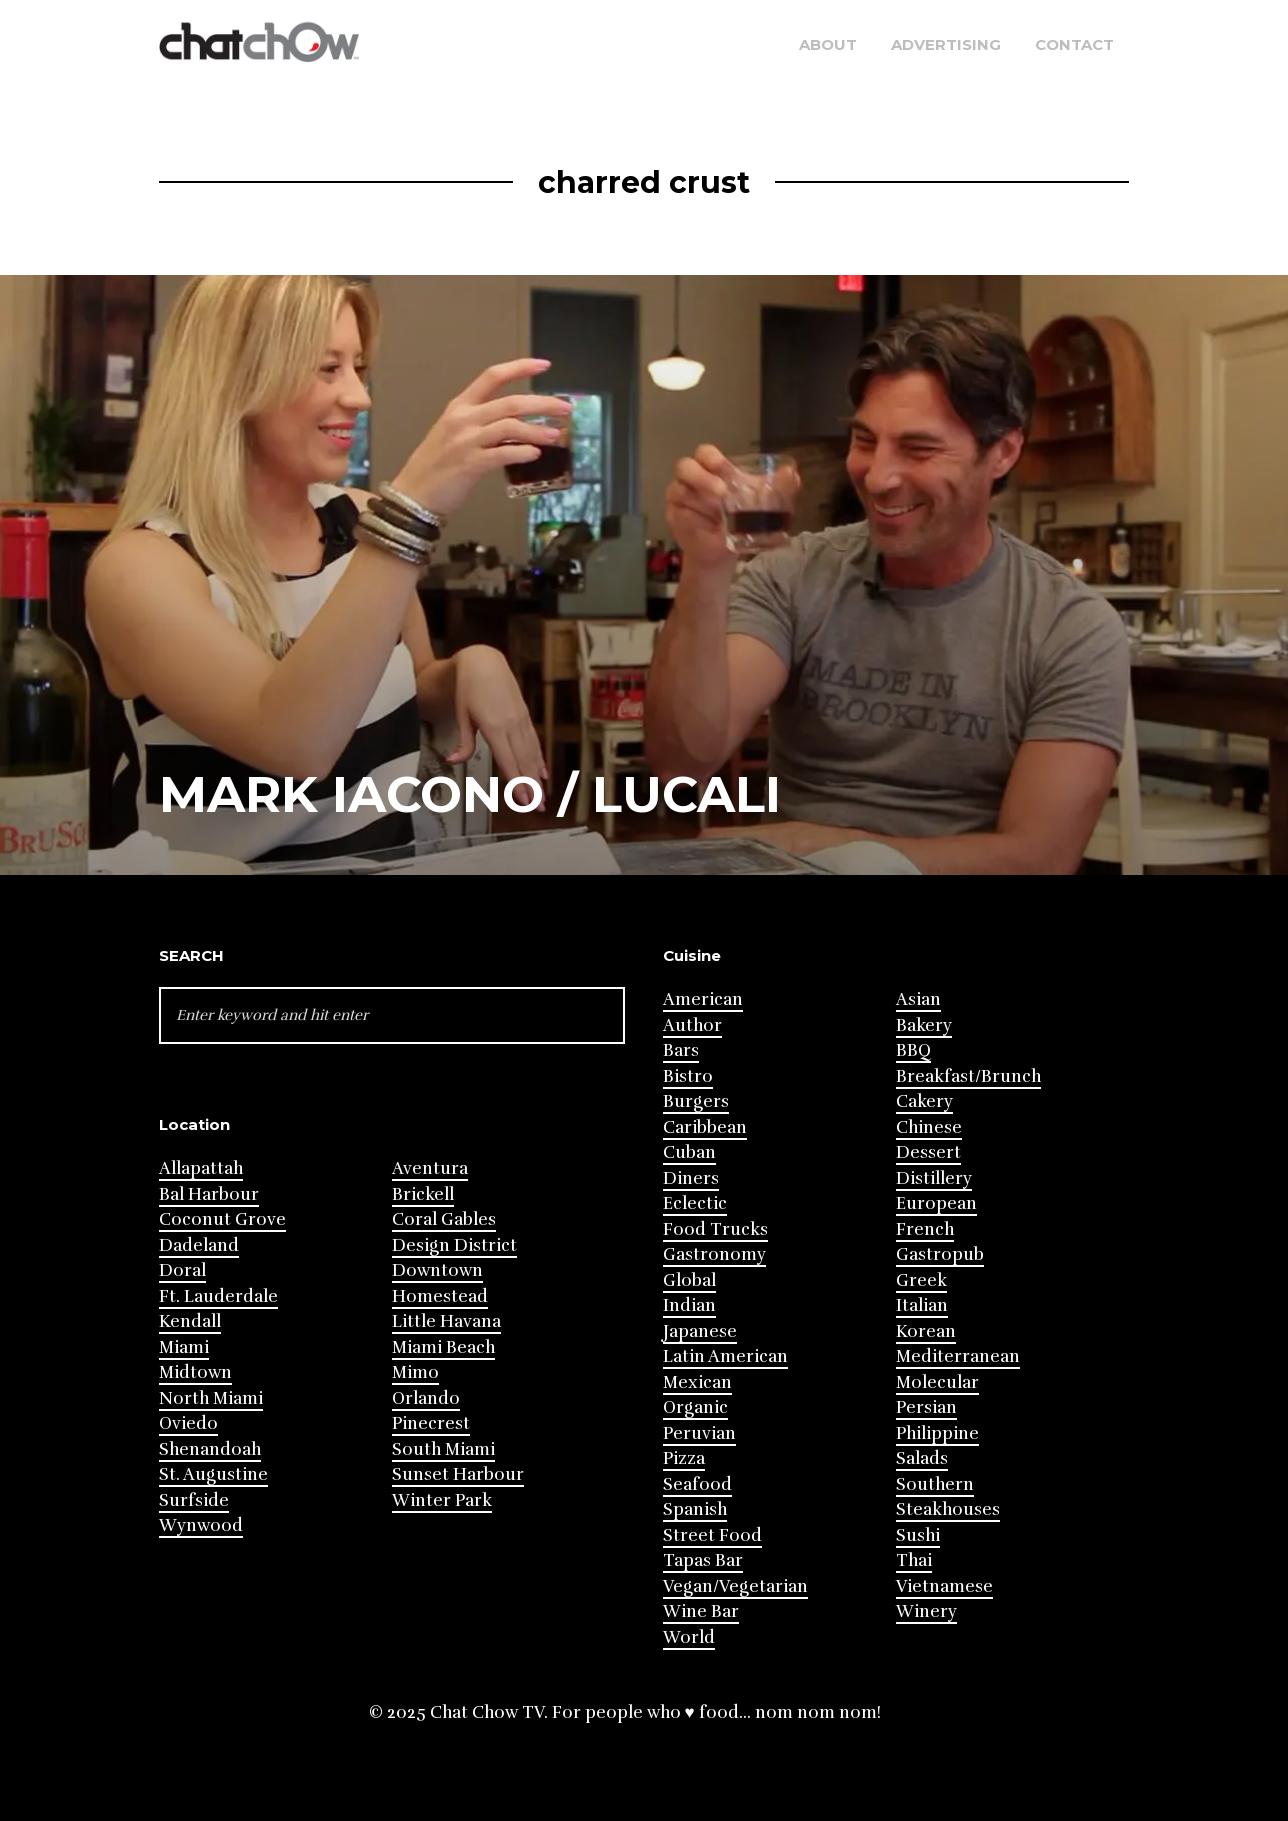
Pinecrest (431, 1423)
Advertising (946, 44)
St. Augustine (213, 1474)
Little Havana (446, 1321)
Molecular (937, 1382)
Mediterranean (958, 1356)
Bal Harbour (209, 1194)
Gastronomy (714, 1254)
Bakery (924, 1025)
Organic (695, 1407)
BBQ (913, 1050)
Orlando (426, 1398)
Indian (689, 1305)
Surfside (194, 1500)
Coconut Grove (222, 1219)
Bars (681, 1050)
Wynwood (201, 1525)
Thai (914, 1560)
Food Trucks (715, 1229)
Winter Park (442, 1500)
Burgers (696, 1101)
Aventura (430, 1168)
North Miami (211, 1398)
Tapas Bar (703, 1560)
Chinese (929, 1127)
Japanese (700, 1331)
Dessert (928, 1152)
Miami (184, 1347)
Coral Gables (444, 1219)
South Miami (443, 1449)
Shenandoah (210, 1449)
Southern (935, 1484)
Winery (926, 1611)
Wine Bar (701, 1611)
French (925, 1229)
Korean (926, 1331)
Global (689, 1280)
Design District (454, 1245)
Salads (922, 1458)
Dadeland (199, 1245)
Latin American (725, 1356)
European (936, 1203)
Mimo (415, 1372)
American (703, 999)
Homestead (440, 1296)
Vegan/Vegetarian (735, 1586)
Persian (926, 1407)
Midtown (195, 1372)
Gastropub (940, 1254)
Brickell (423, 1194)
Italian (922, 1305)
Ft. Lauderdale (218, 1296)
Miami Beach (443, 1347)
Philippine (937, 1433)
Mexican (697, 1382)
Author (692, 1025)
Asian (918, 999)
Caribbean (705, 1127)
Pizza (684, 1458)
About (828, 44)
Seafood (697, 1484)
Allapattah (201, 1168)
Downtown (437, 1270)
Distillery (934, 1178)
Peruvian (699, 1433)
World (689, 1637)
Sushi (918, 1535)
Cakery (924, 1101)
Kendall (190, 1321)
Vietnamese (944, 1586)
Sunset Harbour (458, 1474)
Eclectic (695, 1203)
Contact (1074, 44)
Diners (691, 1178)
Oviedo (188, 1423)
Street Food (712, 1535)
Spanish (695, 1509)
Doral (182, 1270)
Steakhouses (948, 1509)
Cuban (689, 1152)
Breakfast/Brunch (968, 1076)
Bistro (688, 1076)
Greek (921, 1280)
